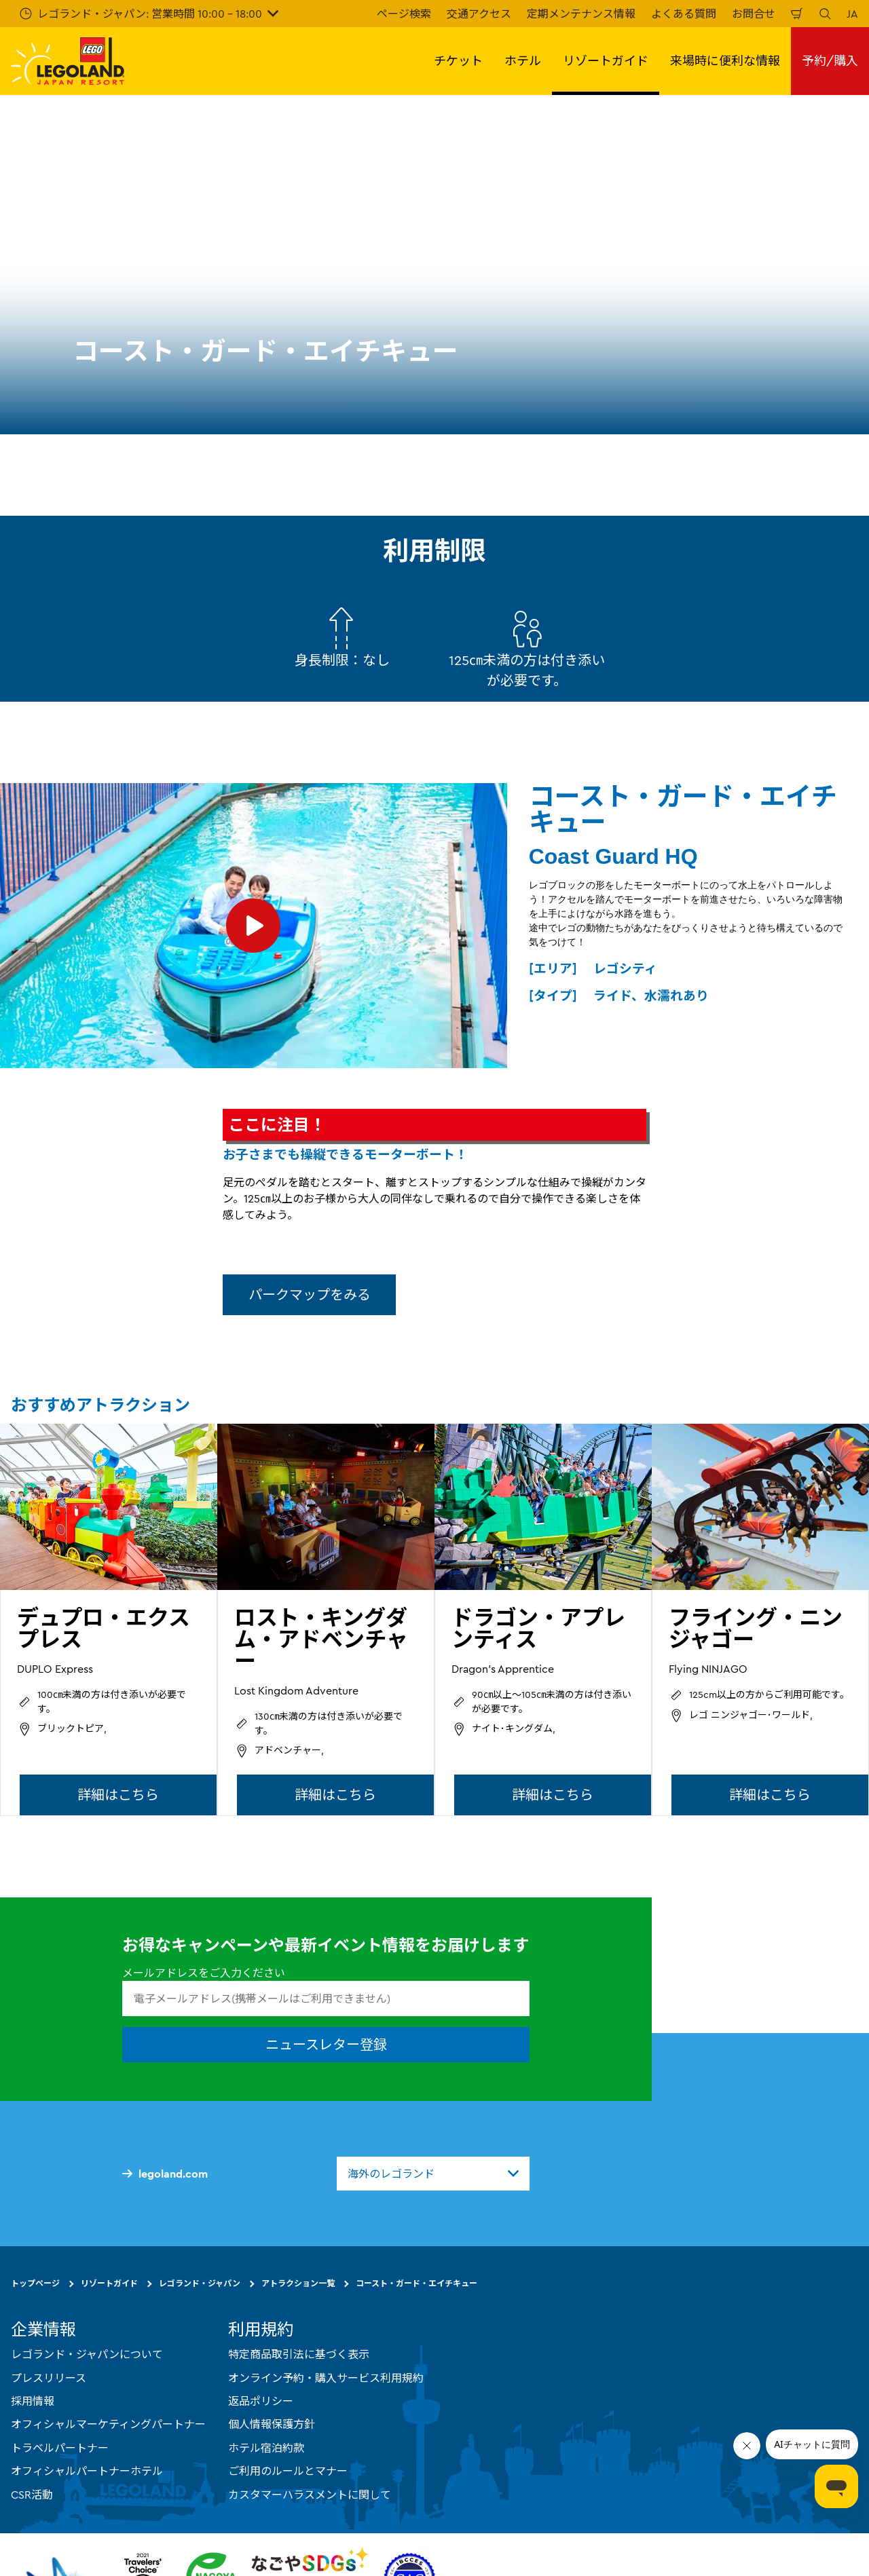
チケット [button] (458, 61)
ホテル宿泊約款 (266, 2448)
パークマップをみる (309, 1294)
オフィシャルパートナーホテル (87, 2471)
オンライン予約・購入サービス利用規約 (326, 2377)
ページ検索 (404, 13)
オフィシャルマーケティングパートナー (108, 2424)
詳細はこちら (118, 1794)
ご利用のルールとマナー (288, 2471)
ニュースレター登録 (326, 2044)
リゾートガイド (109, 2283)
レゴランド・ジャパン (199, 2283)
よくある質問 (683, 13)
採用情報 (32, 2401)
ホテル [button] (522, 61)
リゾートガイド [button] (605, 61)
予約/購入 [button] (830, 61)
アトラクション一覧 (298, 2283)
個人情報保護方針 (271, 2424)
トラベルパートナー (60, 2448)
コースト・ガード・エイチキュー (416, 2283)
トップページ (35, 2283)
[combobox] (433, 2174)
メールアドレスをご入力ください (203, 1973)
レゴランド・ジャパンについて (87, 2354)
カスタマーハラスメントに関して (309, 2494)
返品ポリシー (260, 2401)
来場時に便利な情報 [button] (725, 61)
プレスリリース (48, 2377)
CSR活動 (32, 2494)
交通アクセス (479, 13)
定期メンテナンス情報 (581, 13)
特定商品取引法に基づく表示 (298, 2354)
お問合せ (753, 13)
